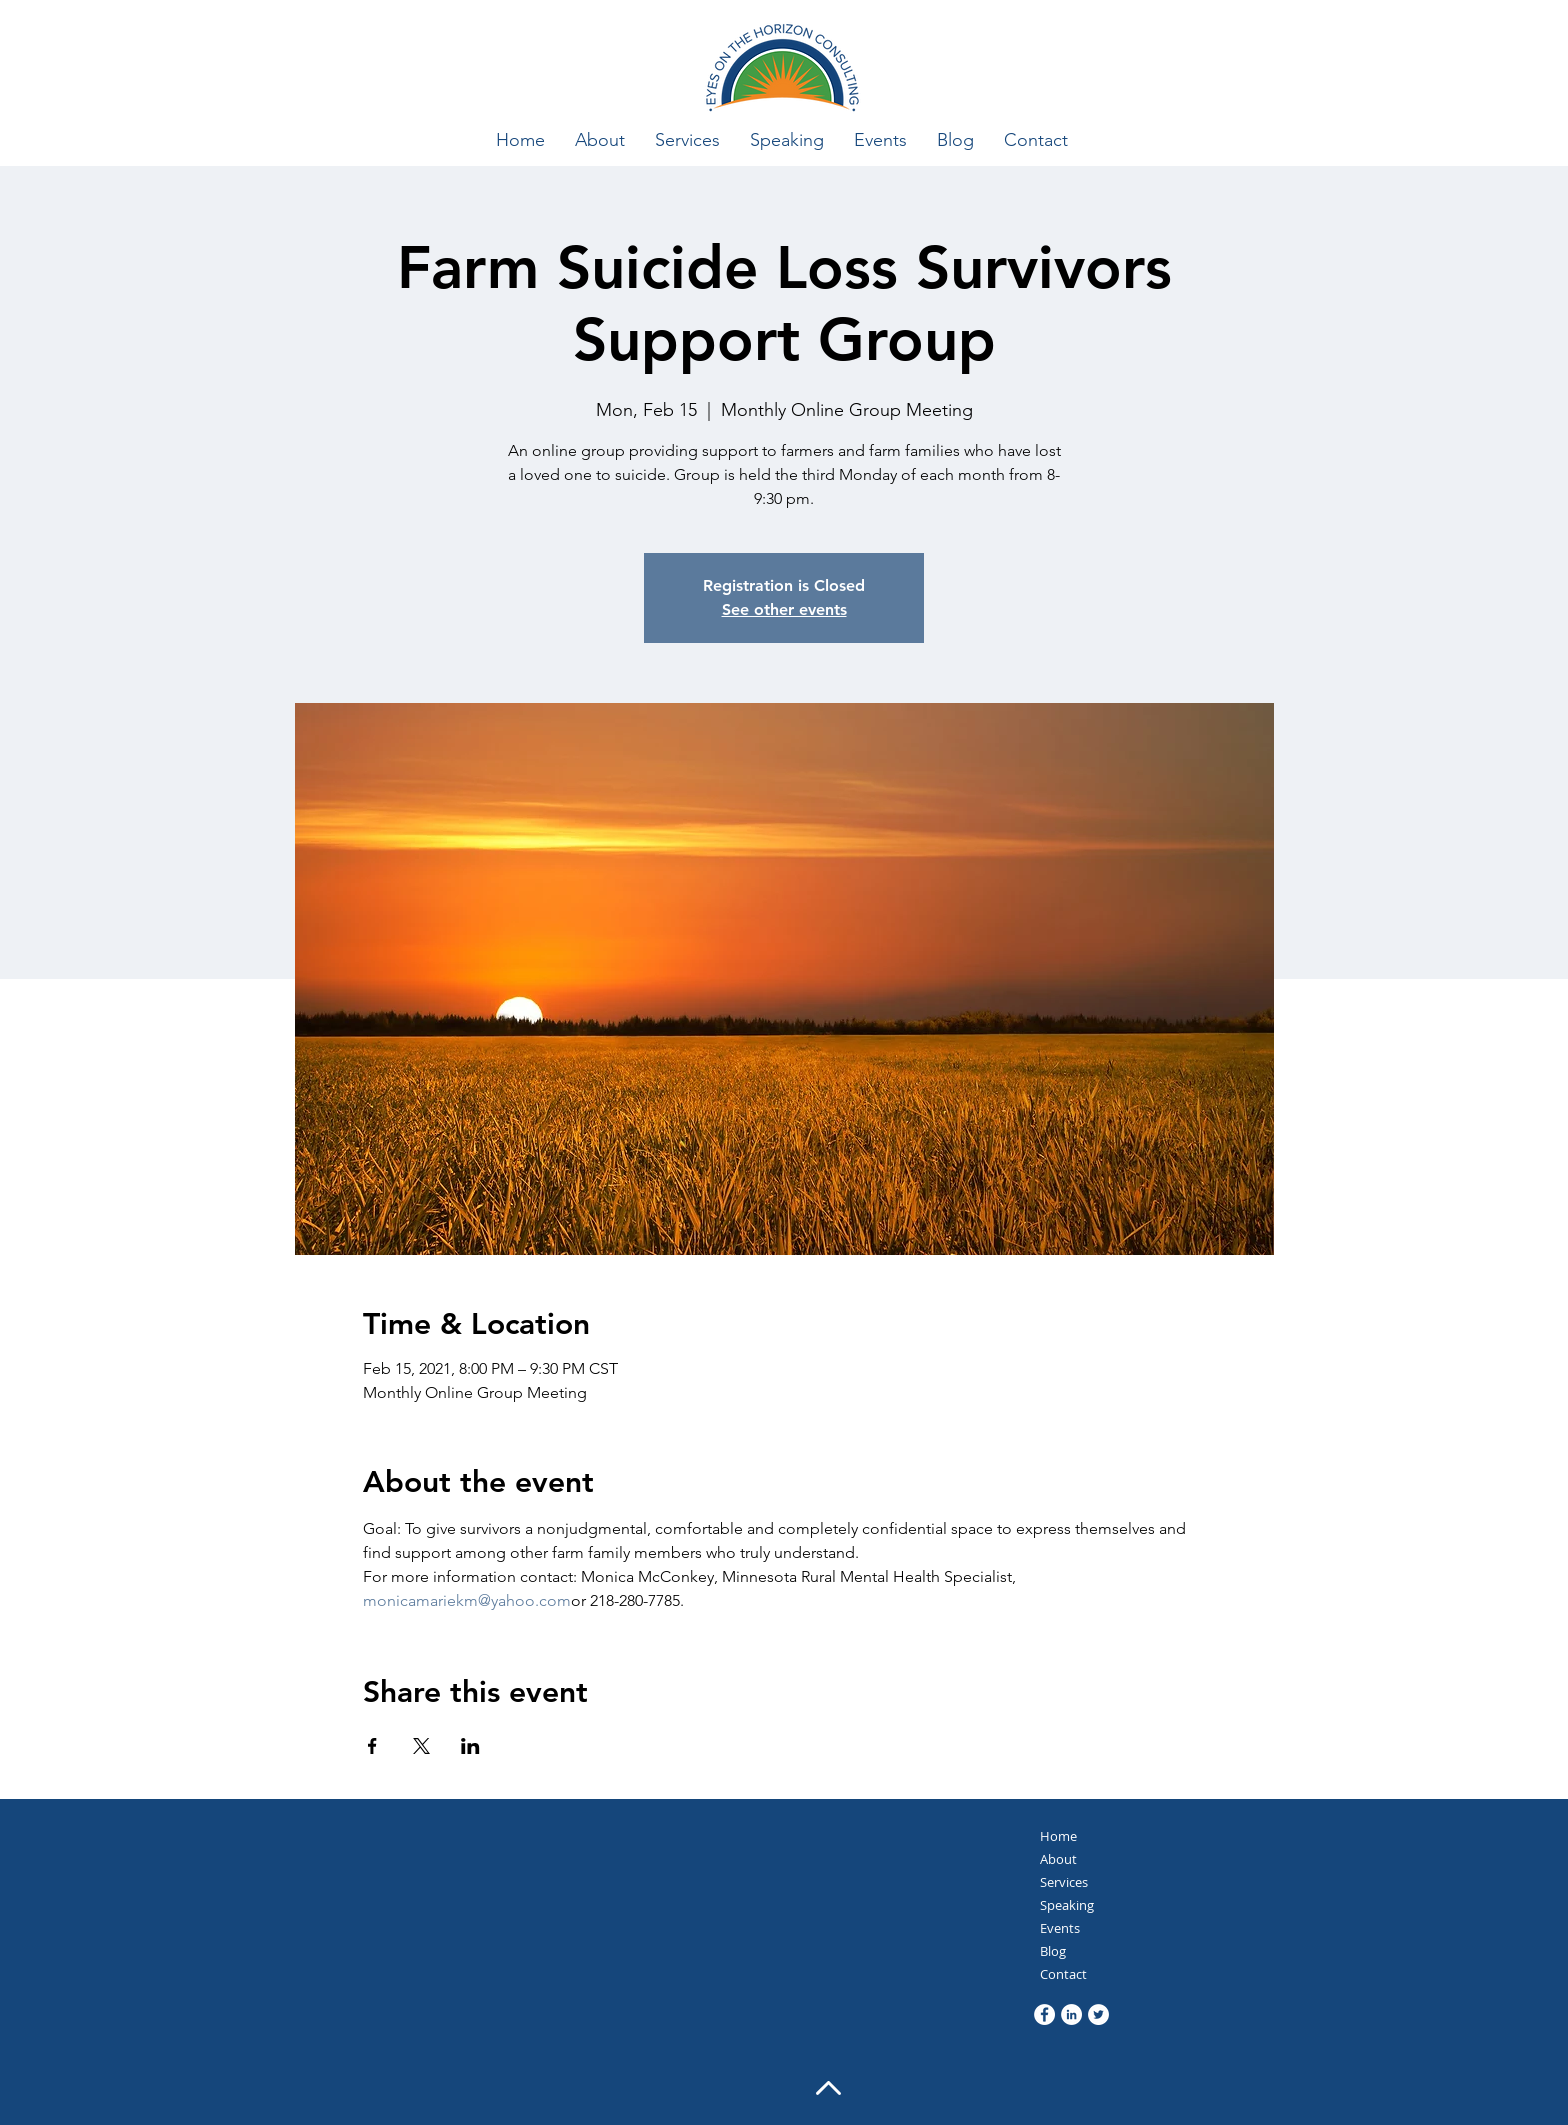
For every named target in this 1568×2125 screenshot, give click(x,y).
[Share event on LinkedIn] (470, 1746)
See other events (784, 609)
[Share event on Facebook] (372, 1746)
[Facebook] (1044, 2014)
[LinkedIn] (1071, 2014)
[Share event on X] (421, 1746)
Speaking (1067, 1905)
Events (1060, 1928)
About (1058, 1859)
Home (1058, 1836)
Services (1064, 1882)
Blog (1053, 1951)
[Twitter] (1098, 2014)
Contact (1063, 1974)
